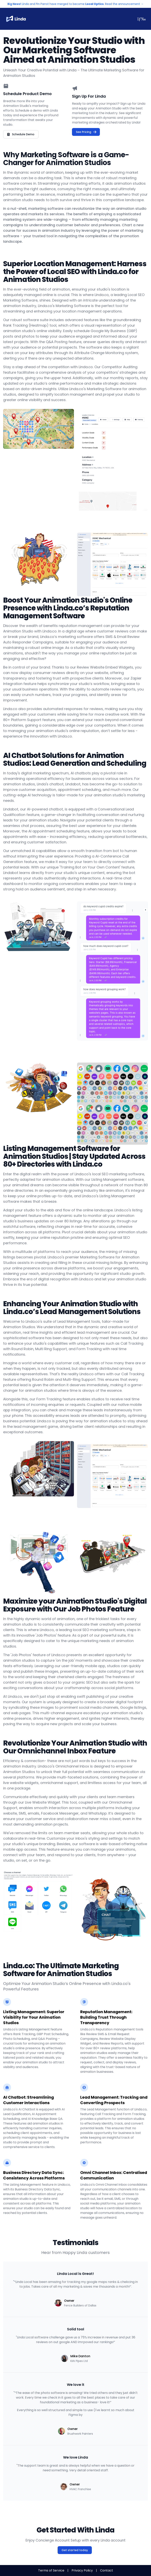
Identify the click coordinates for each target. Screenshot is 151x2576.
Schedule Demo (20, 134)
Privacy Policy (82, 2570)
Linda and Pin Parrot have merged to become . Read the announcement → (75, 4)
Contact (106, 2570)
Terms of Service (51, 2570)
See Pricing (86, 132)
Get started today (75, 2550)
